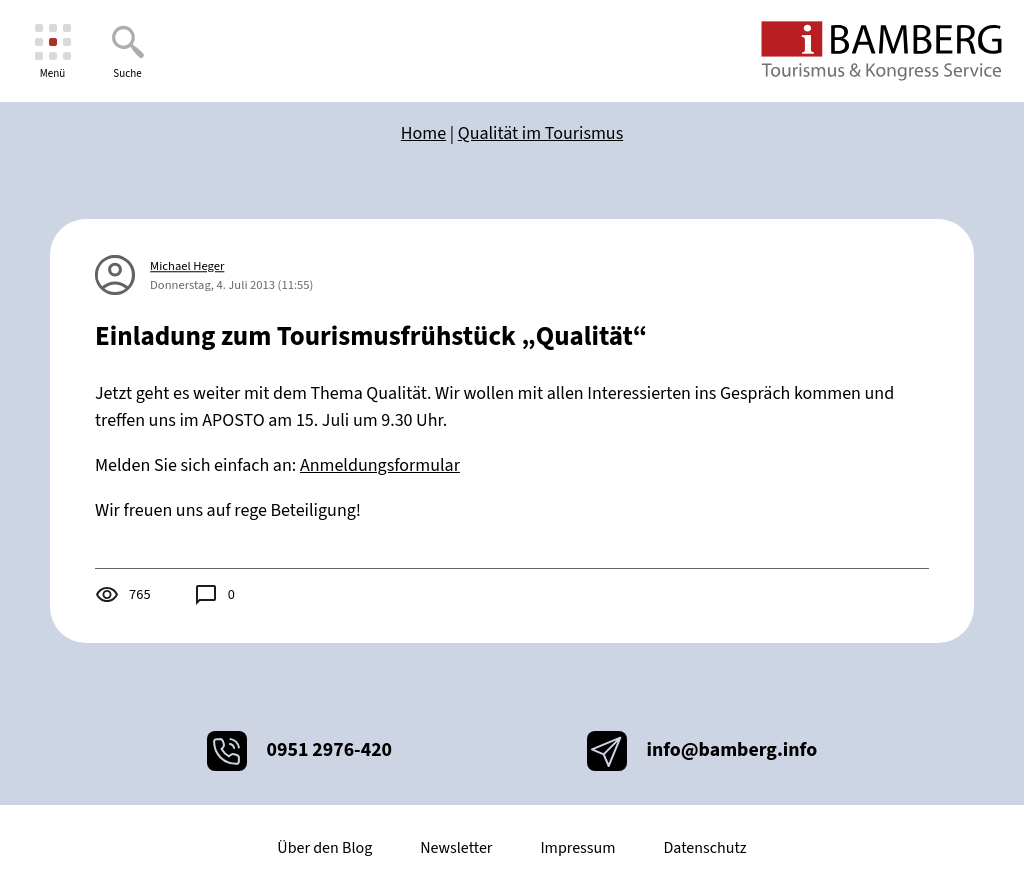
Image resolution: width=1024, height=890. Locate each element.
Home (423, 133)
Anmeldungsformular (380, 465)
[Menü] (52, 51)
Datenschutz (704, 848)
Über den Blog (324, 848)
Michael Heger (187, 266)
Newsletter (456, 848)
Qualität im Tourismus (540, 133)
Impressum (577, 848)
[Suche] (127, 51)
